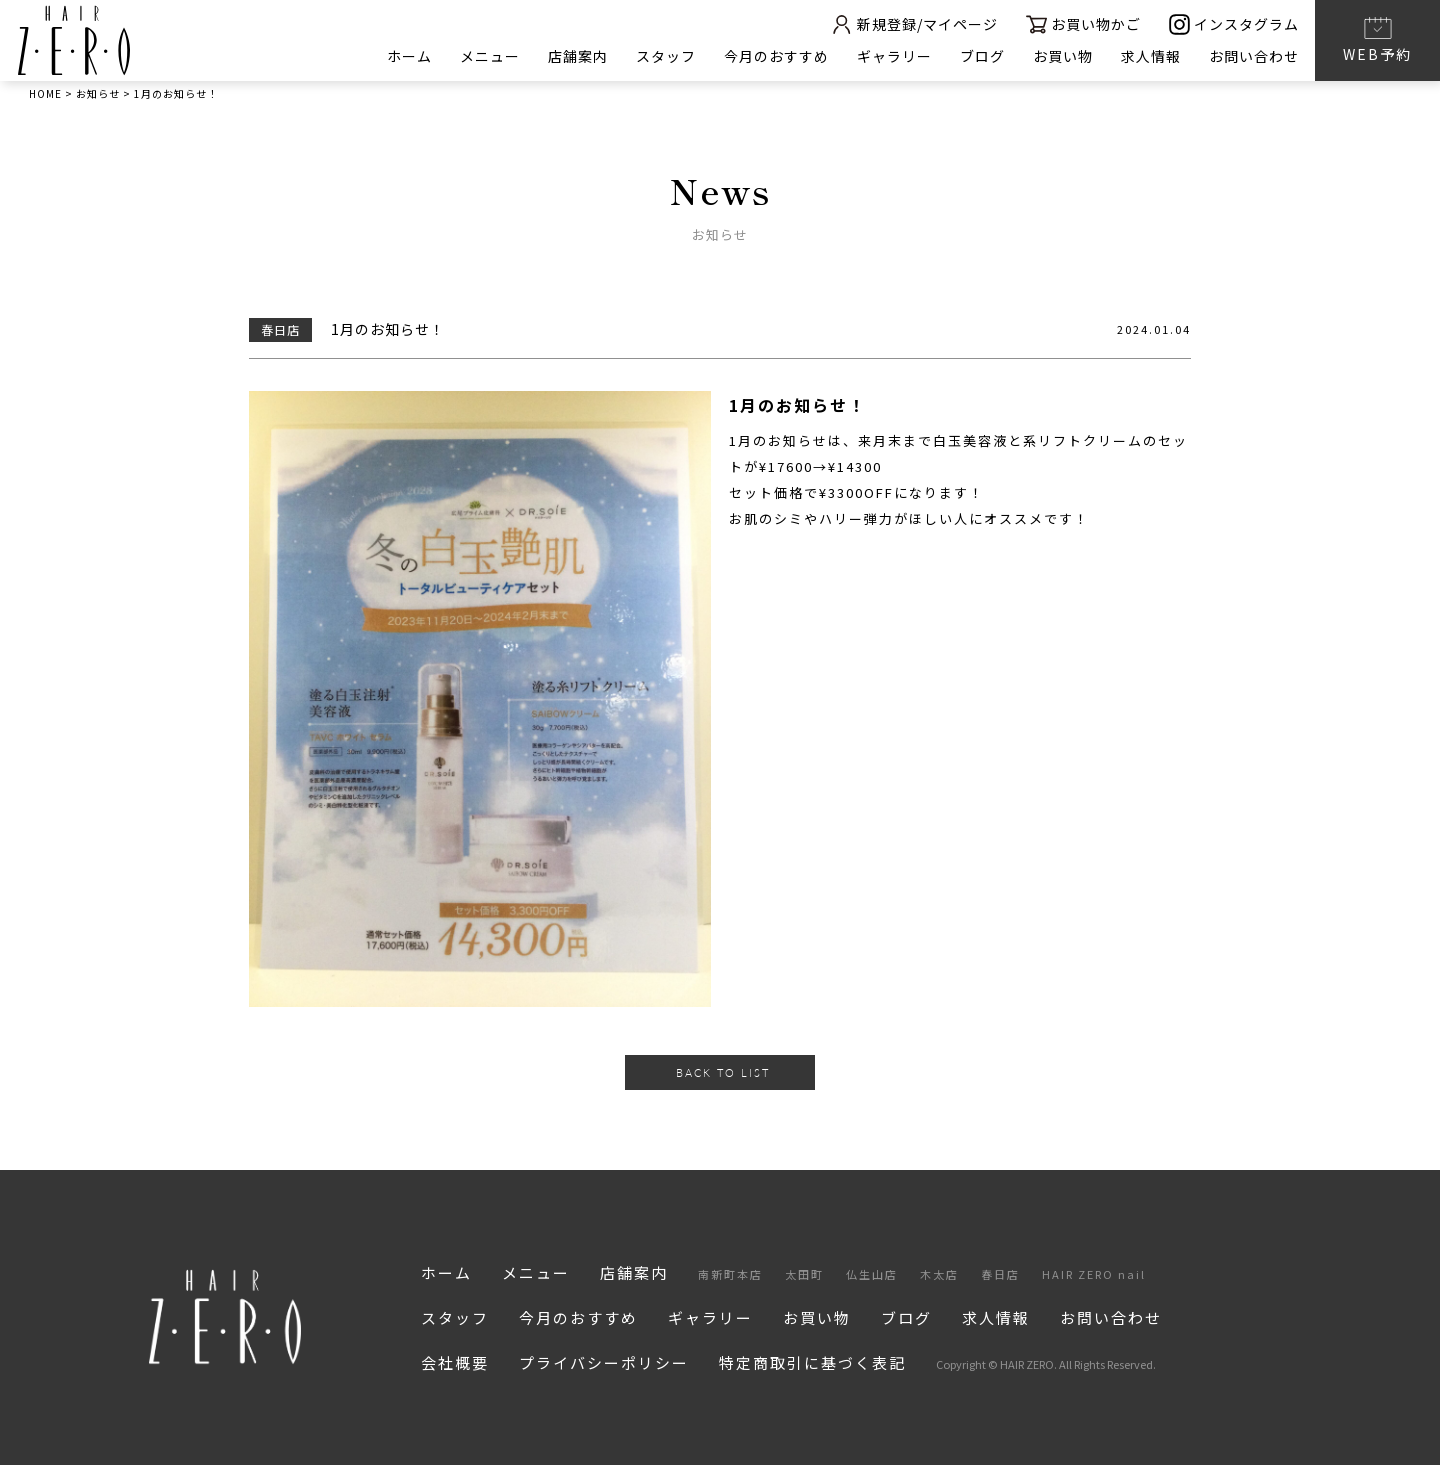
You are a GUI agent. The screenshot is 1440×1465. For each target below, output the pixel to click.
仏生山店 (872, 1274)
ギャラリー (894, 56)
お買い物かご (1083, 24)
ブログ (982, 56)
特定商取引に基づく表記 (812, 1362)
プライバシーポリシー (604, 1362)
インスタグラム (1234, 24)
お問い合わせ (1254, 56)
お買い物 (1063, 56)
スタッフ (666, 56)
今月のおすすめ (776, 56)
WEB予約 (1377, 39)
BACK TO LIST (723, 1072)
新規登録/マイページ (914, 24)
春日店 (1000, 1274)
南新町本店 (730, 1274)
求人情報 (1151, 56)
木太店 (939, 1274)
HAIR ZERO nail (1094, 1274)
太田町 (804, 1274)
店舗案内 (578, 56)
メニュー (490, 56)
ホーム (409, 56)
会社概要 (455, 1362)
